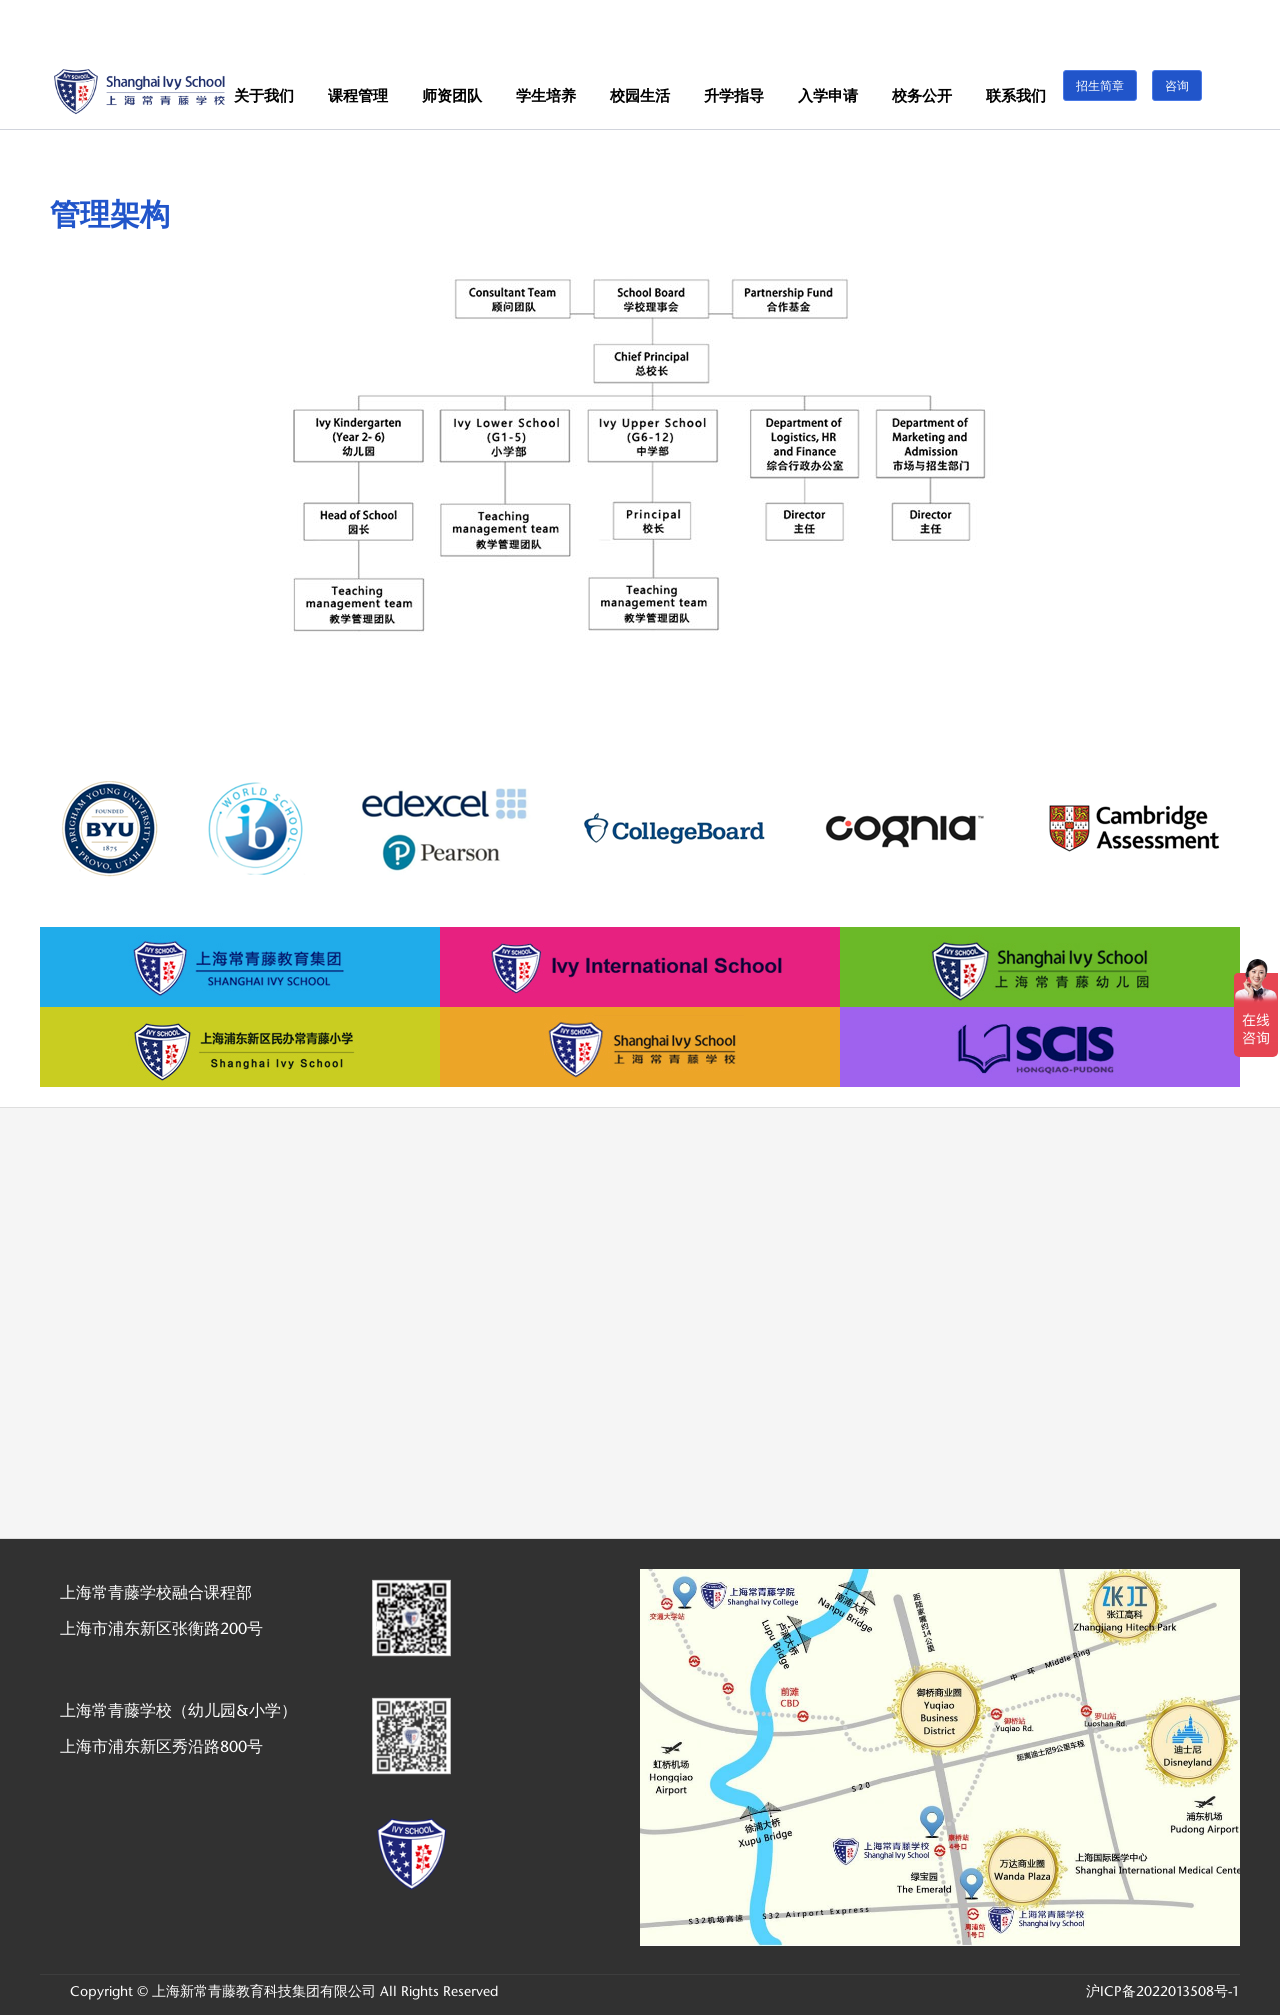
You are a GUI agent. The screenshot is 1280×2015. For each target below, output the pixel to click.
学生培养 (546, 96)
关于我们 (264, 96)
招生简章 (1100, 85)
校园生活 (640, 96)
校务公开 (922, 96)
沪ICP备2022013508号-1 (1163, 1991)
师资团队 (452, 96)
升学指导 (734, 96)
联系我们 (1016, 96)
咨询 (1177, 85)
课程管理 (358, 96)
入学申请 (828, 96)
